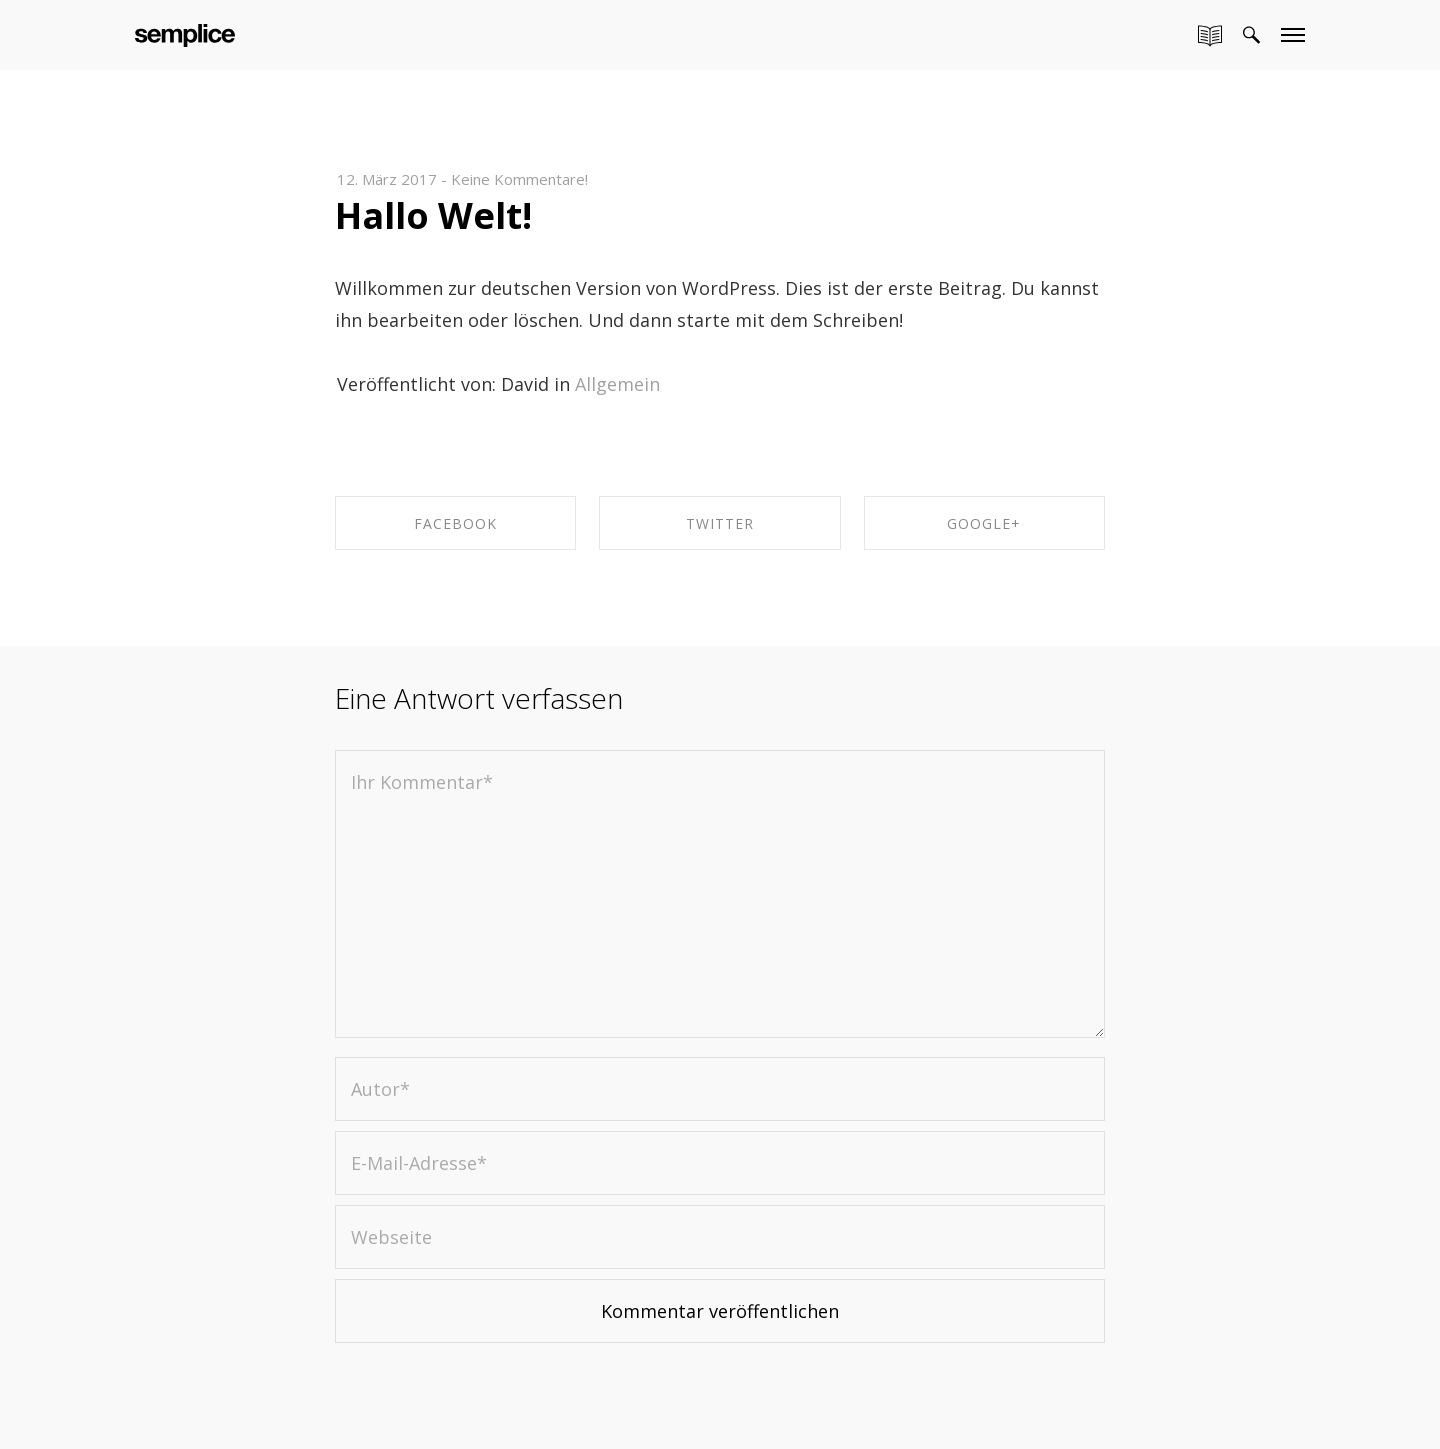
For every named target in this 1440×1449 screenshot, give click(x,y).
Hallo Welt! (433, 215)
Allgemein (617, 384)
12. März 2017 (387, 179)
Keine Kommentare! (519, 179)
